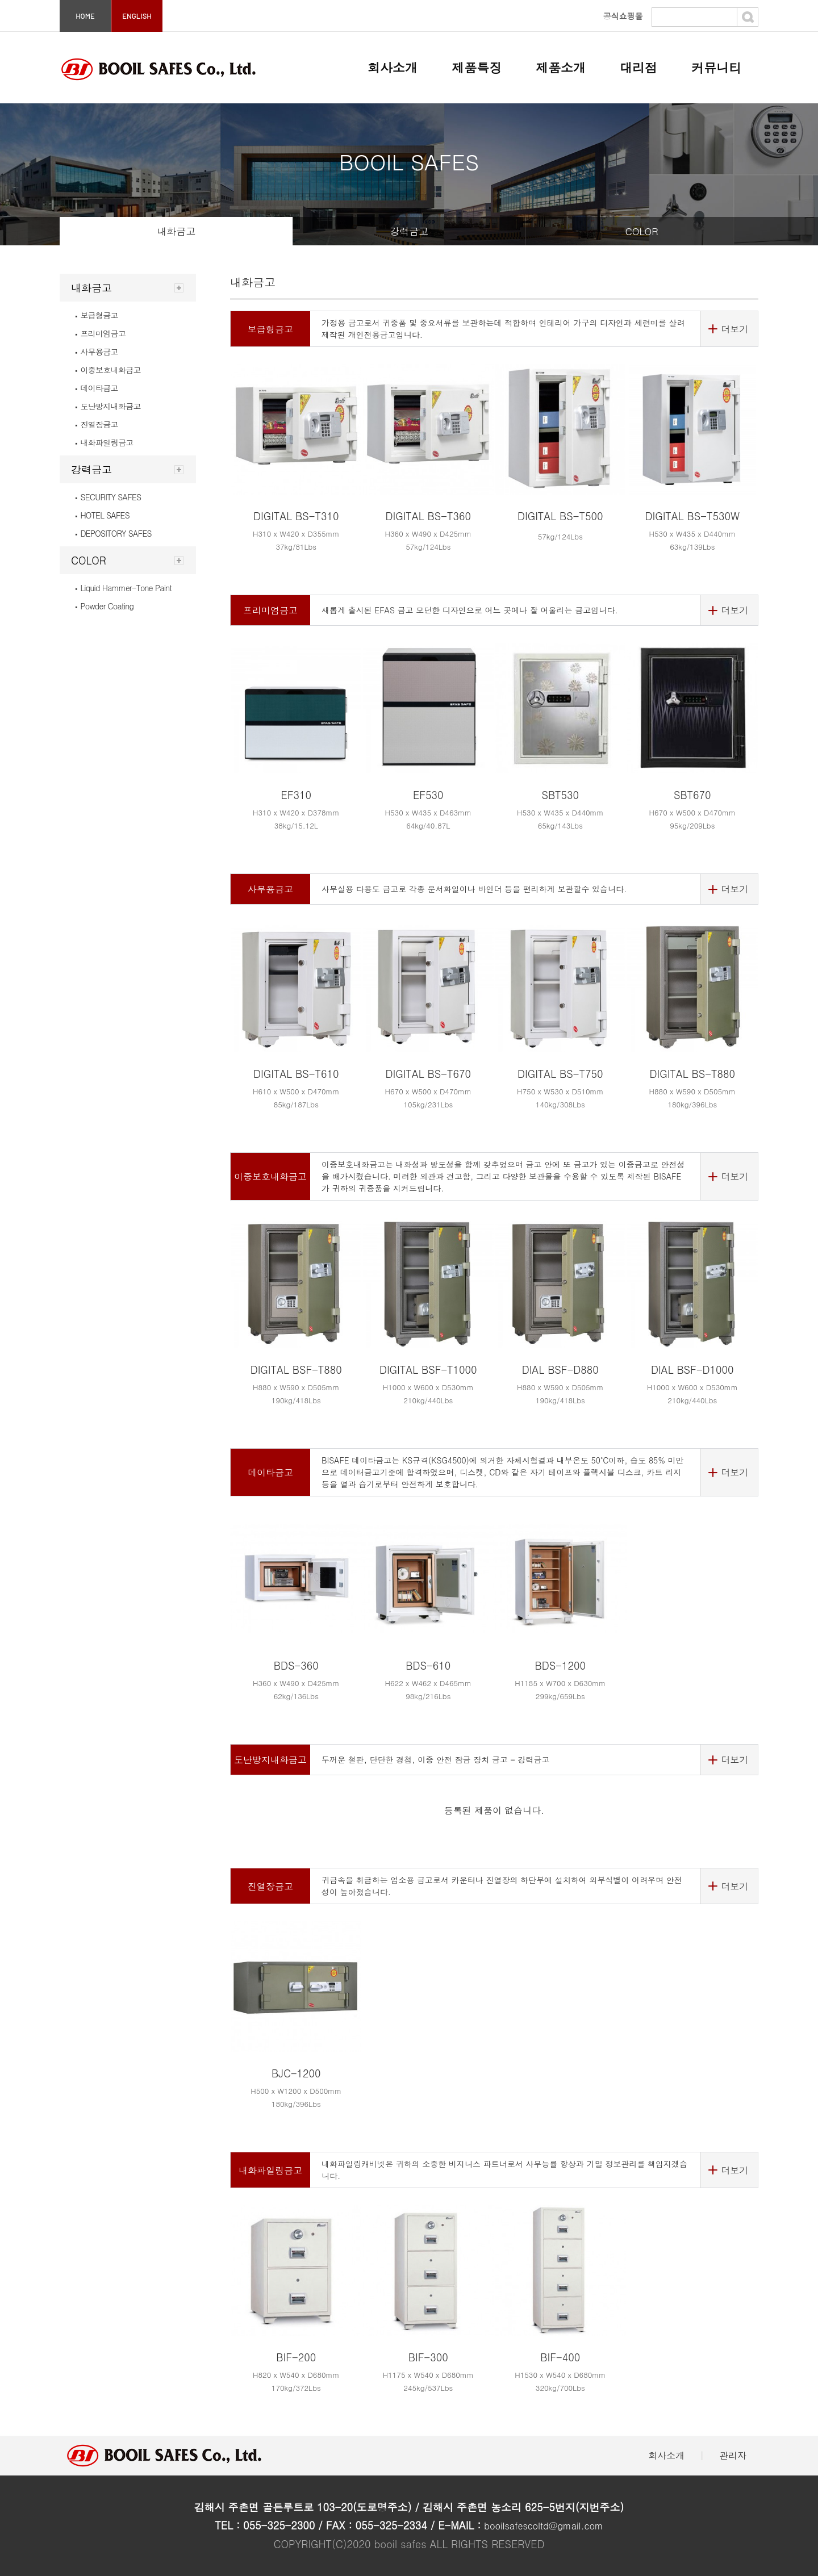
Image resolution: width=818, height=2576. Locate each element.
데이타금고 (96, 388)
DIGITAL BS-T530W (692, 516)
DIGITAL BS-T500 (560, 516)
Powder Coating (104, 606)
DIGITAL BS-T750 (560, 1074)
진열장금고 (96, 424)
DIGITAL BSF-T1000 (428, 1369)
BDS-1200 (560, 1665)
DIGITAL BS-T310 (296, 516)
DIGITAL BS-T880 (692, 1074)
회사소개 (393, 67)
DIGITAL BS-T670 (428, 1074)
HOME (85, 15)
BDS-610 (428, 1665)
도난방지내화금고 (108, 406)
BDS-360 (296, 1665)
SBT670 (692, 795)
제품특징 (477, 67)
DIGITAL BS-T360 (428, 516)
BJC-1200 (296, 2073)
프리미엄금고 (100, 333)
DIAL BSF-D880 (560, 1369)
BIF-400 (560, 2357)
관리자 (732, 2455)
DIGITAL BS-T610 (296, 1074)
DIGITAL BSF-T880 (296, 1369)
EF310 (296, 795)
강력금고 (409, 231)
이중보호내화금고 (108, 369)
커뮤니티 (716, 67)
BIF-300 (428, 2357)
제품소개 (561, 67)
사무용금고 (96, 351)
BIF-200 (296, 2357)
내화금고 (176, 231)
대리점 (638, 67)
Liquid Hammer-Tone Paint (123, 587)
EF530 (428, 795)
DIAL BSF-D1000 (692, 1369)
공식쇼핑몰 (623, 16)
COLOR (641, 231)
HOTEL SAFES (102, 515)
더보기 (734, 329)
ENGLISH (136, 15)
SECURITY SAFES (108, 497)
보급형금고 (96, 315)
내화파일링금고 (104, 442)
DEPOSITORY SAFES (113, 533)
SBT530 (560, 795)
